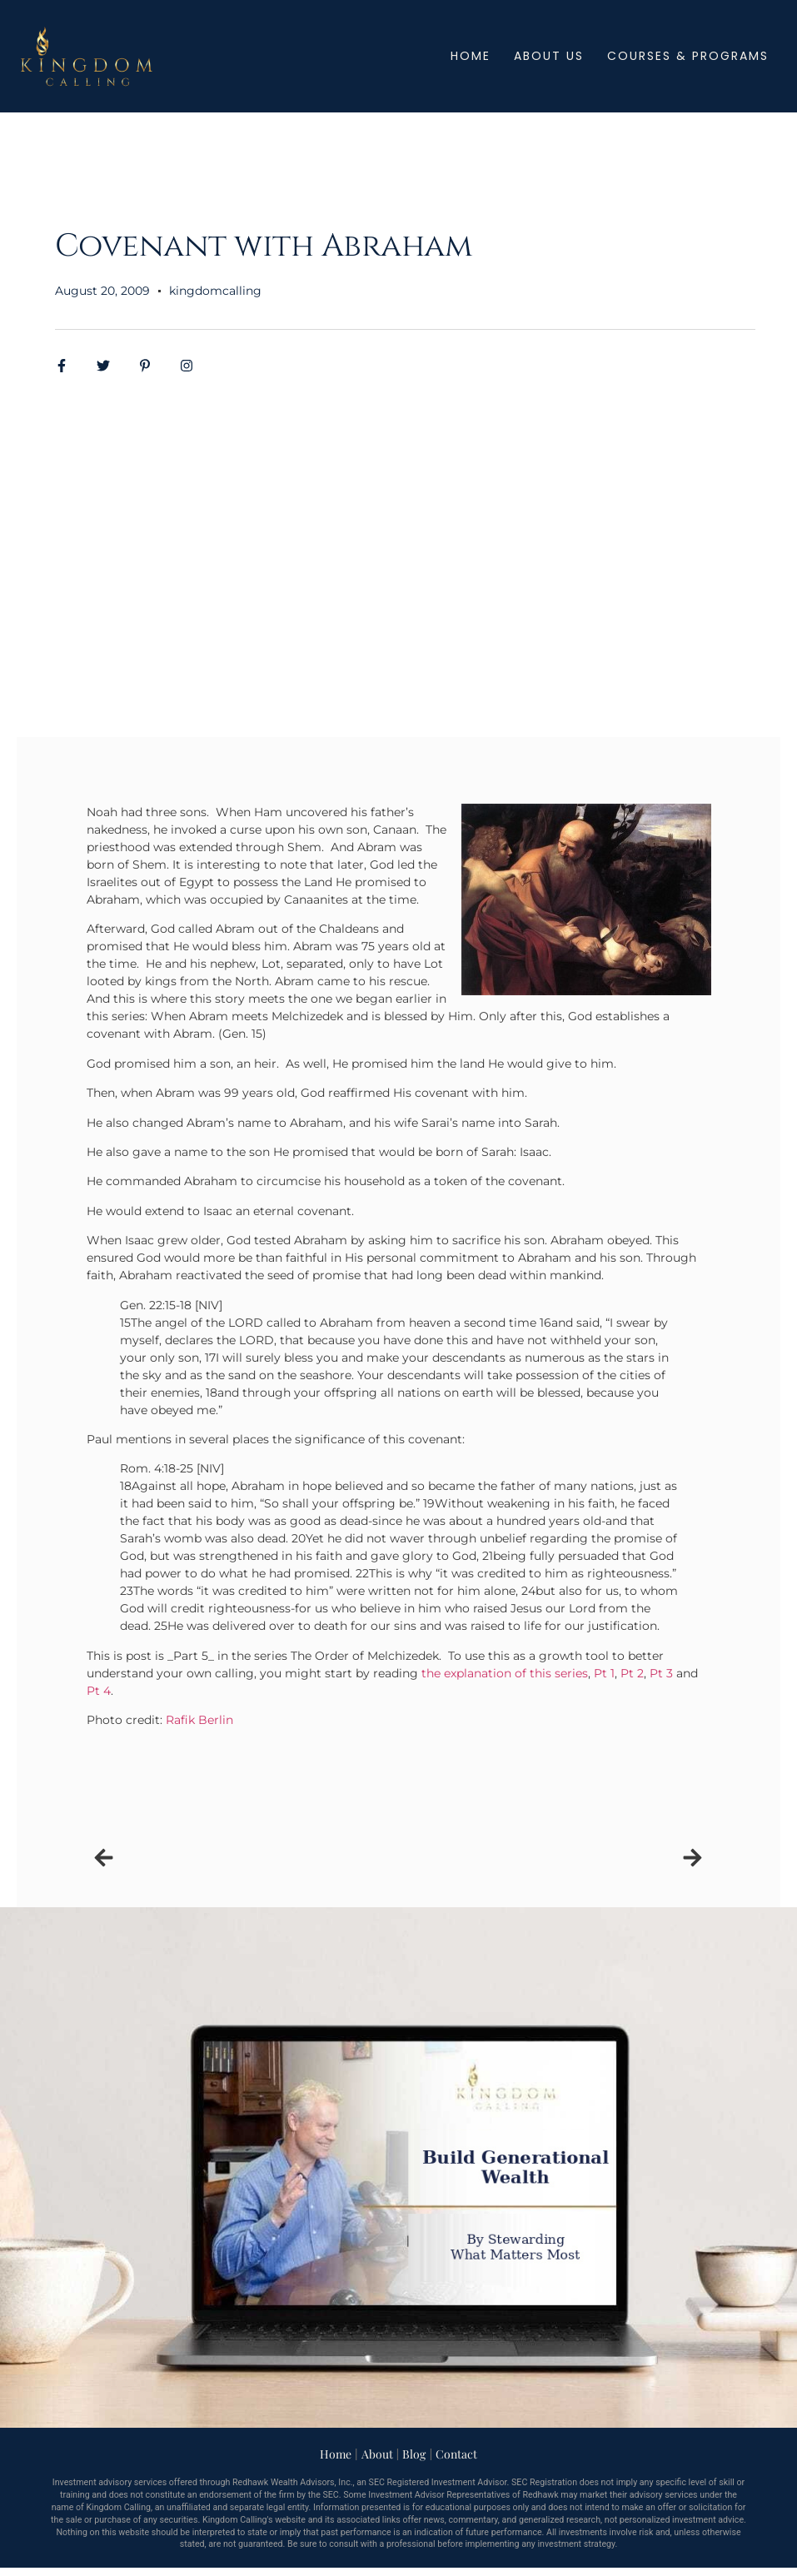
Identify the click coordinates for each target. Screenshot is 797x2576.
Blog (414, 2454)
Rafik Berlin (199, 1719)
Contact (456, 2454)
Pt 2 (632, 1673)
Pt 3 (661, 1673)
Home (471, 55)
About (377, 2454)
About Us (549, 55)
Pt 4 (99, 1690)
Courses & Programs (688, 55)
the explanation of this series (504, 1673)
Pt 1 (604, 1673)
